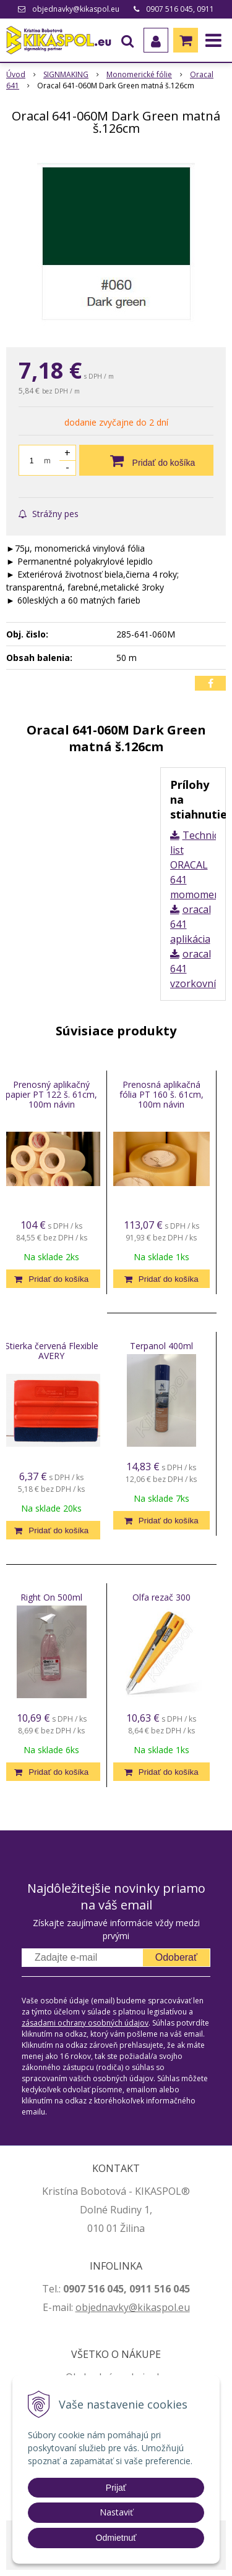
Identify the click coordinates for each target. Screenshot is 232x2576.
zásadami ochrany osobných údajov (85, 2023)
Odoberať (176, 1957)
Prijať (116, 2488)
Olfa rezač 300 (161, 1597)
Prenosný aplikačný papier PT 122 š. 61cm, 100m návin (51, 1094)
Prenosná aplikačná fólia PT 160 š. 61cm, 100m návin (161, 1094)
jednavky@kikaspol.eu (139, 2307)
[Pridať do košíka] (146, 460)
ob (81, 2307)
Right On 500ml (51, 1597)
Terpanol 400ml (161, 1346)
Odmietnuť (116, 2538)
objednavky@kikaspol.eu (75, 9)
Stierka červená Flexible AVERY (51, 1351)
